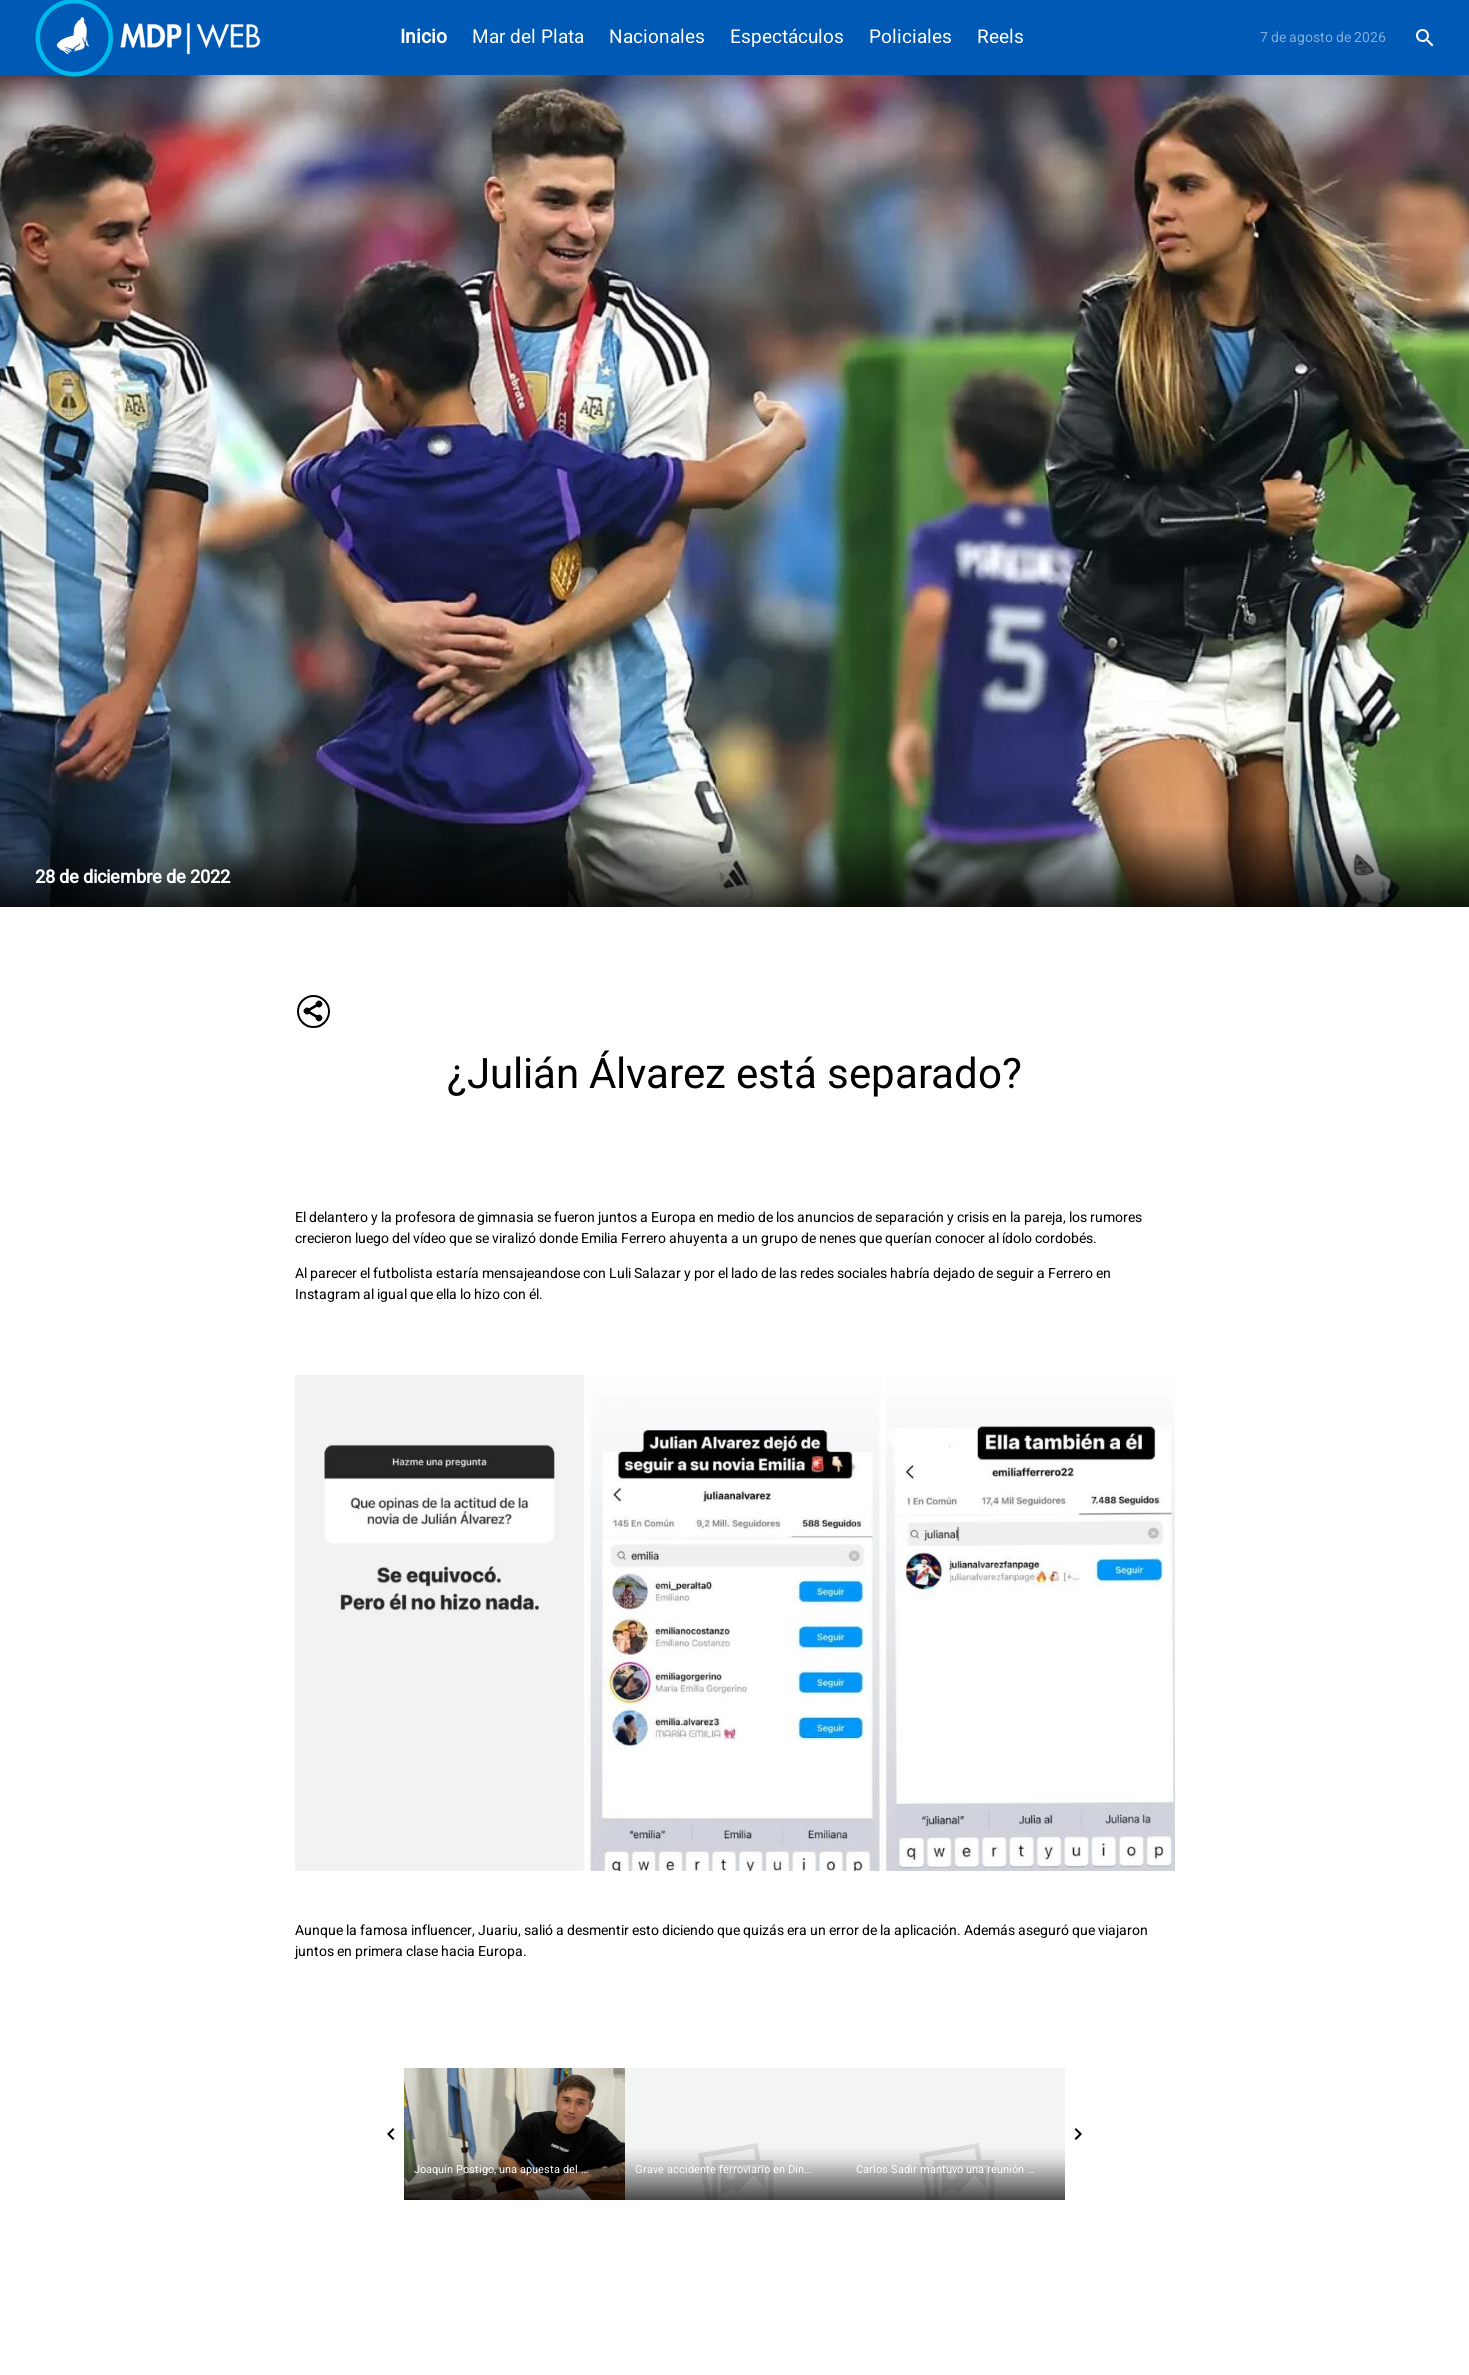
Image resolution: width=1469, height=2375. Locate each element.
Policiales (910, 37)
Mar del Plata (528, 37)
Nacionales (657, 37)
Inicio (423, 37)
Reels (1000, 37)
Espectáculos (787, 37)
